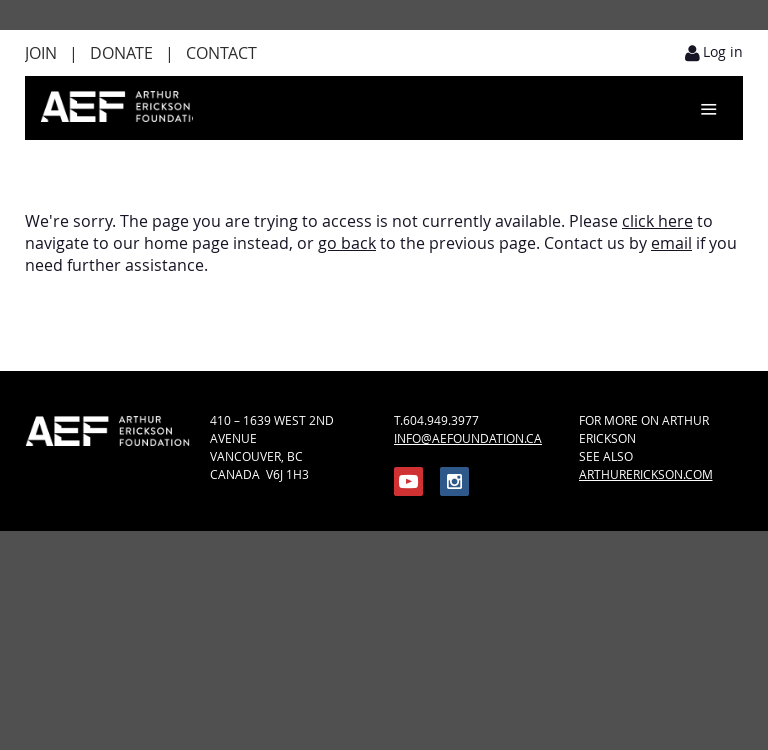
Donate (121, 53)
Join (41, 53)
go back (347, 243)
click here (657, 221)
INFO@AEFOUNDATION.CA (468, 438)
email (671, 243)
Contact (221, 53)
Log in (723, 51)
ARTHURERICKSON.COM (646, 474)
